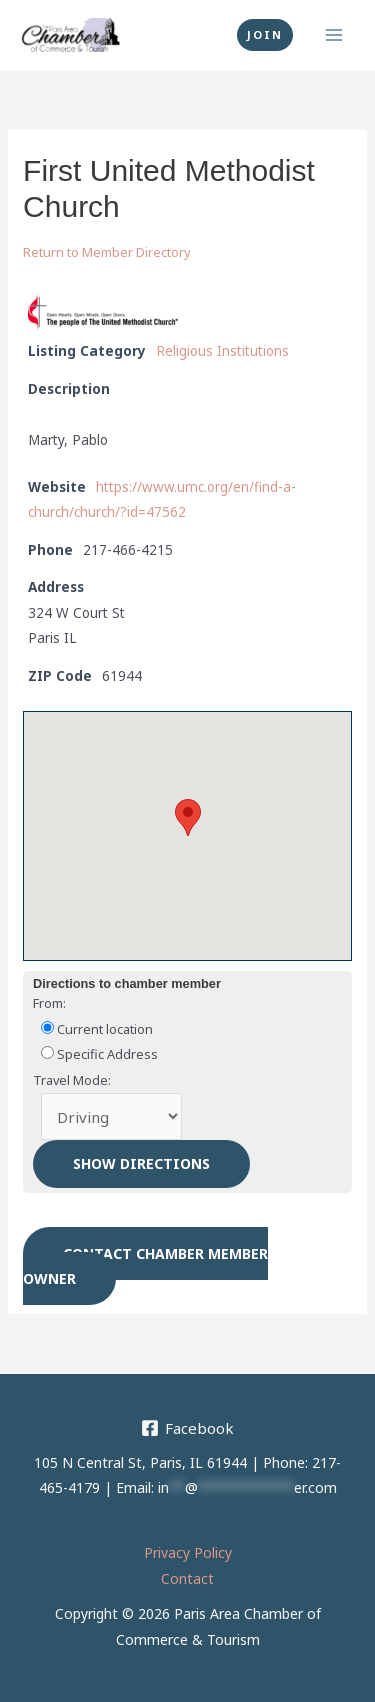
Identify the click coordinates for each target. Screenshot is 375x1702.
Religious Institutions (222, 351)
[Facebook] (187, 1428)
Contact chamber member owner (145, 1266)
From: (49, 1003)
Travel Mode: (72, 1080)
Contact (187, 1578)
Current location (97, 1029)
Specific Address (99, 1054)
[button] (265, 35)
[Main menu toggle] (334, 35)
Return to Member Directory (107, 252)
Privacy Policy (188, 1552)
